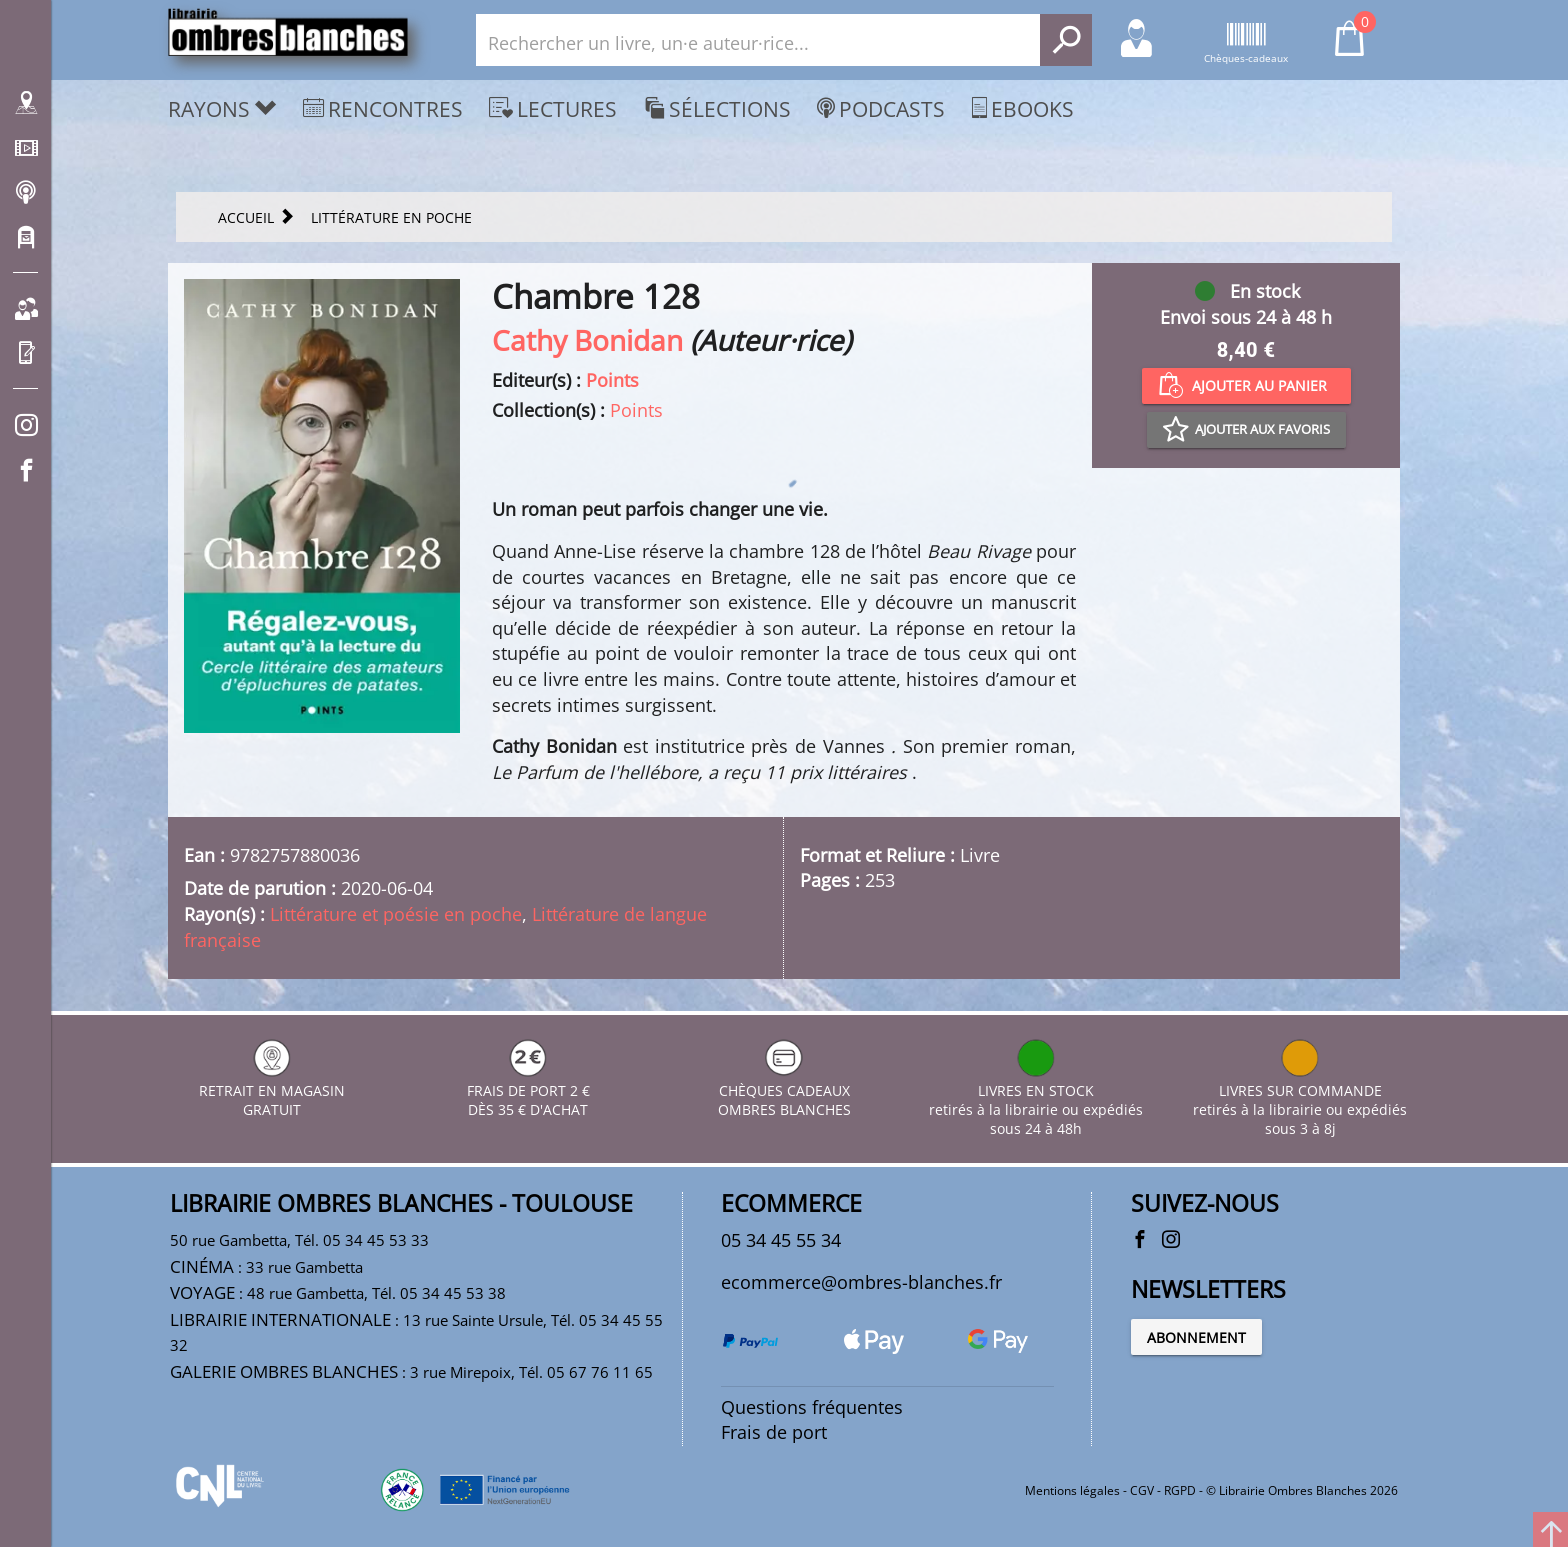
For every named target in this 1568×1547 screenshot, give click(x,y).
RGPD (1180, 1490)
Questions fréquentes (812, 1407)
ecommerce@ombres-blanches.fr (861, 1282)
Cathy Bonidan (587, 340)
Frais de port (774, 1432)
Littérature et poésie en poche (396, 914)
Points (612, 380)
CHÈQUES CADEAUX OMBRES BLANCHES (784, 1090)
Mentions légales (1072, 1490)
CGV (1142, 1490)
